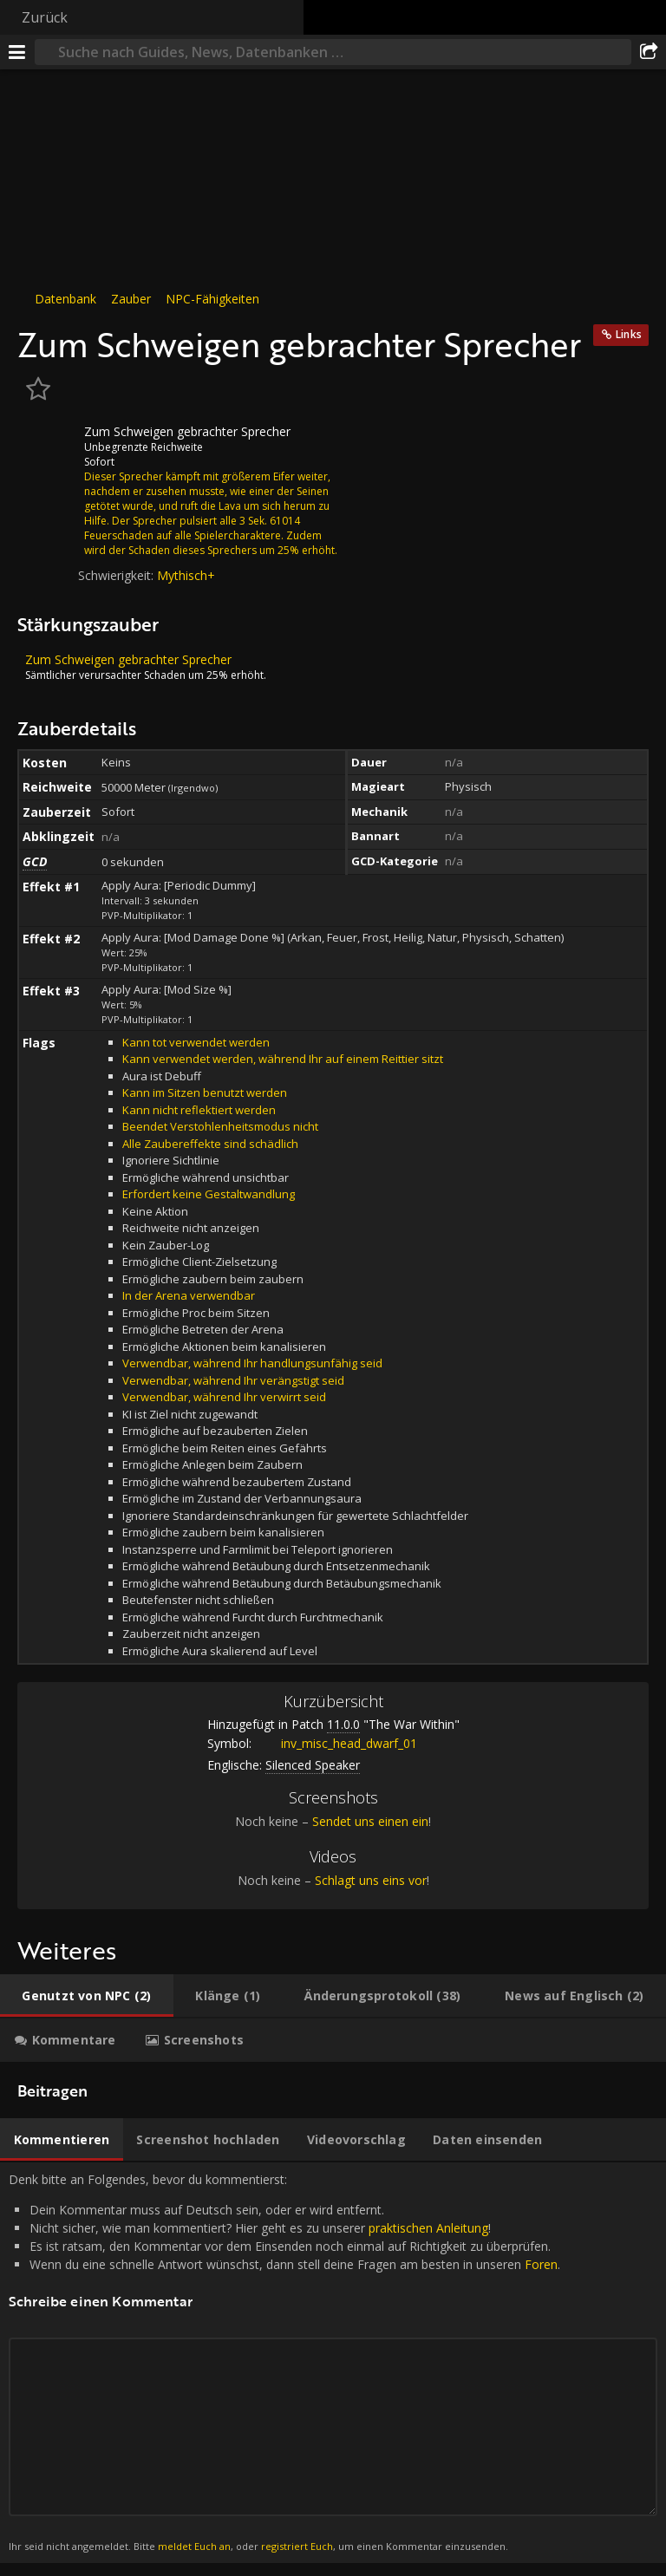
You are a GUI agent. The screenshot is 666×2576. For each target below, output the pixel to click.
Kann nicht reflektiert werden (199, 1110)
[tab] (86, 1996)
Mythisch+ (186, 575)
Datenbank (65, 298)
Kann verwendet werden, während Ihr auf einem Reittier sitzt (282, 1058)
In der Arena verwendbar (188, 1295)
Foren (541, 2264)
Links (629, 334)
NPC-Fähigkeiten (212, 298)
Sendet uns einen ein (370, 1821)
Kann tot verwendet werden (196, 1042)
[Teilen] (648, 52)
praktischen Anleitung (428, 2228)
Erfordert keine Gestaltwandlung (208, 1194)
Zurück (45, 17)
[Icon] (47, 445)
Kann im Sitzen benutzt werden (204, 1092)
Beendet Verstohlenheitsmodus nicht (220, 1126)
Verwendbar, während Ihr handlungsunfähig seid (252, 1363)
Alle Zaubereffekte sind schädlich (210, 1143)
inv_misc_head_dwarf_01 (336, 1743)
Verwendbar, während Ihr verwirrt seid (224, 1397)
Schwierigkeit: (117, 575)
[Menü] (17, 52)
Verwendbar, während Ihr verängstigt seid (233, 1380)
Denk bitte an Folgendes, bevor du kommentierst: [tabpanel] (333, 2362)
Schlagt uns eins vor (371, 1880)
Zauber (131, 298)
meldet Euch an (194, 2546)
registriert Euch (297, 2546)
